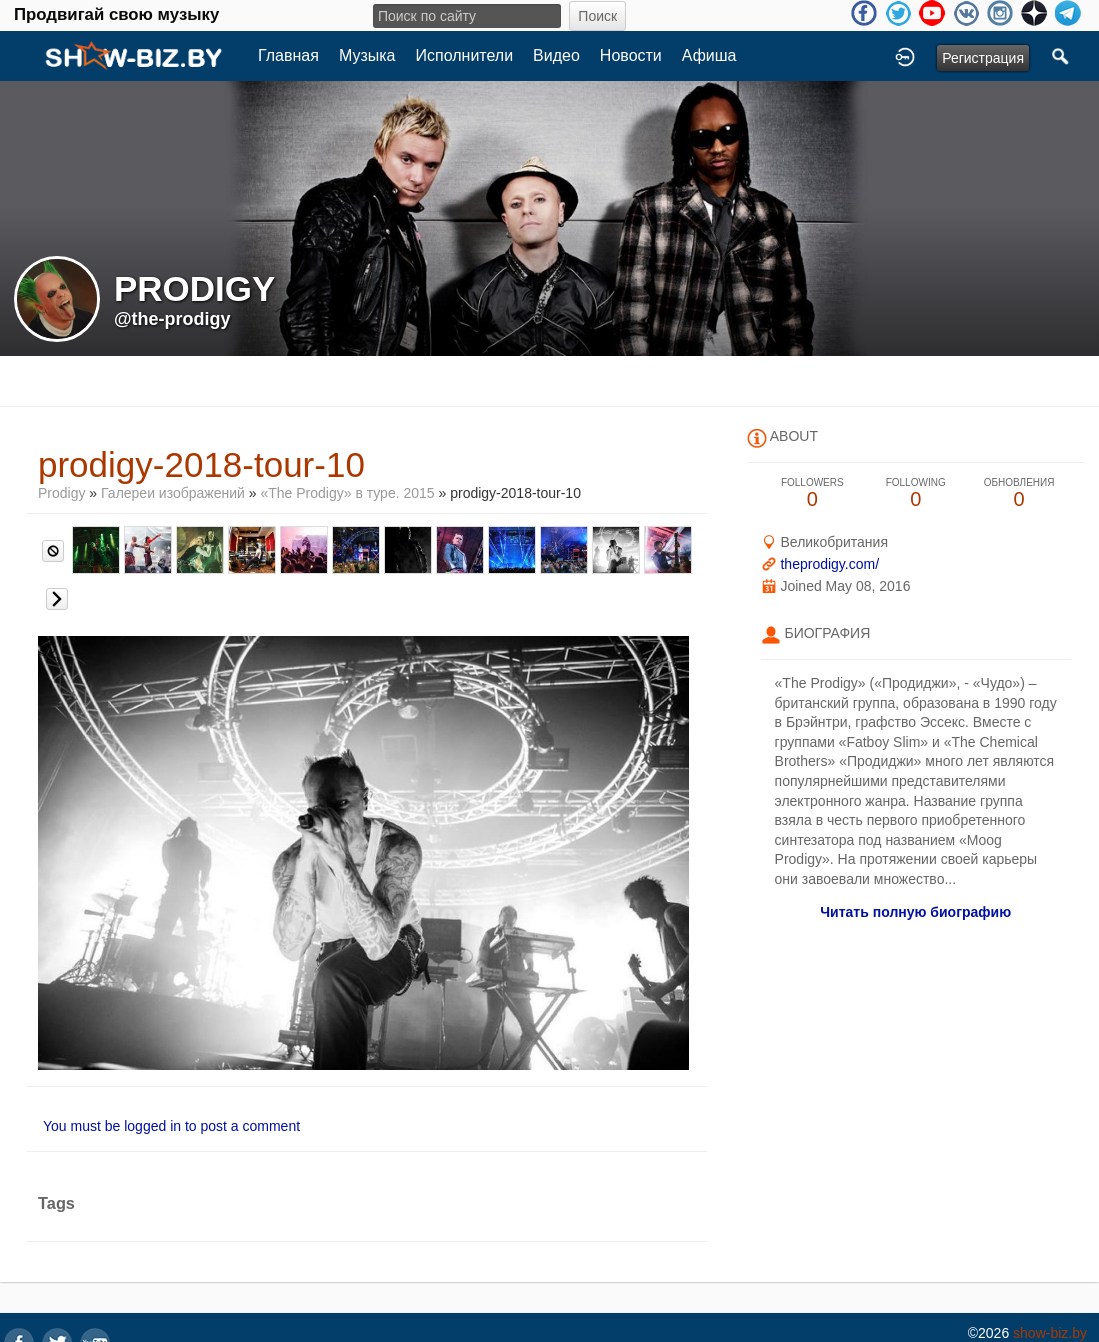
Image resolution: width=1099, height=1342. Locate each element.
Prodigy (63, 493)
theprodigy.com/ (829, 564)
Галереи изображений (173, 493)
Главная (288, 55)
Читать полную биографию (915, 912)
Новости (631, 55)
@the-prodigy (172, 319)
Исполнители (465, 55)
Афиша (709, 55)
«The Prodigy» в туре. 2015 (349, 493)
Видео (556, 55)
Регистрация (983, 58)
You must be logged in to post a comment (171, 1126)
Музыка (367, 55)
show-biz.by (1050, 1333)
